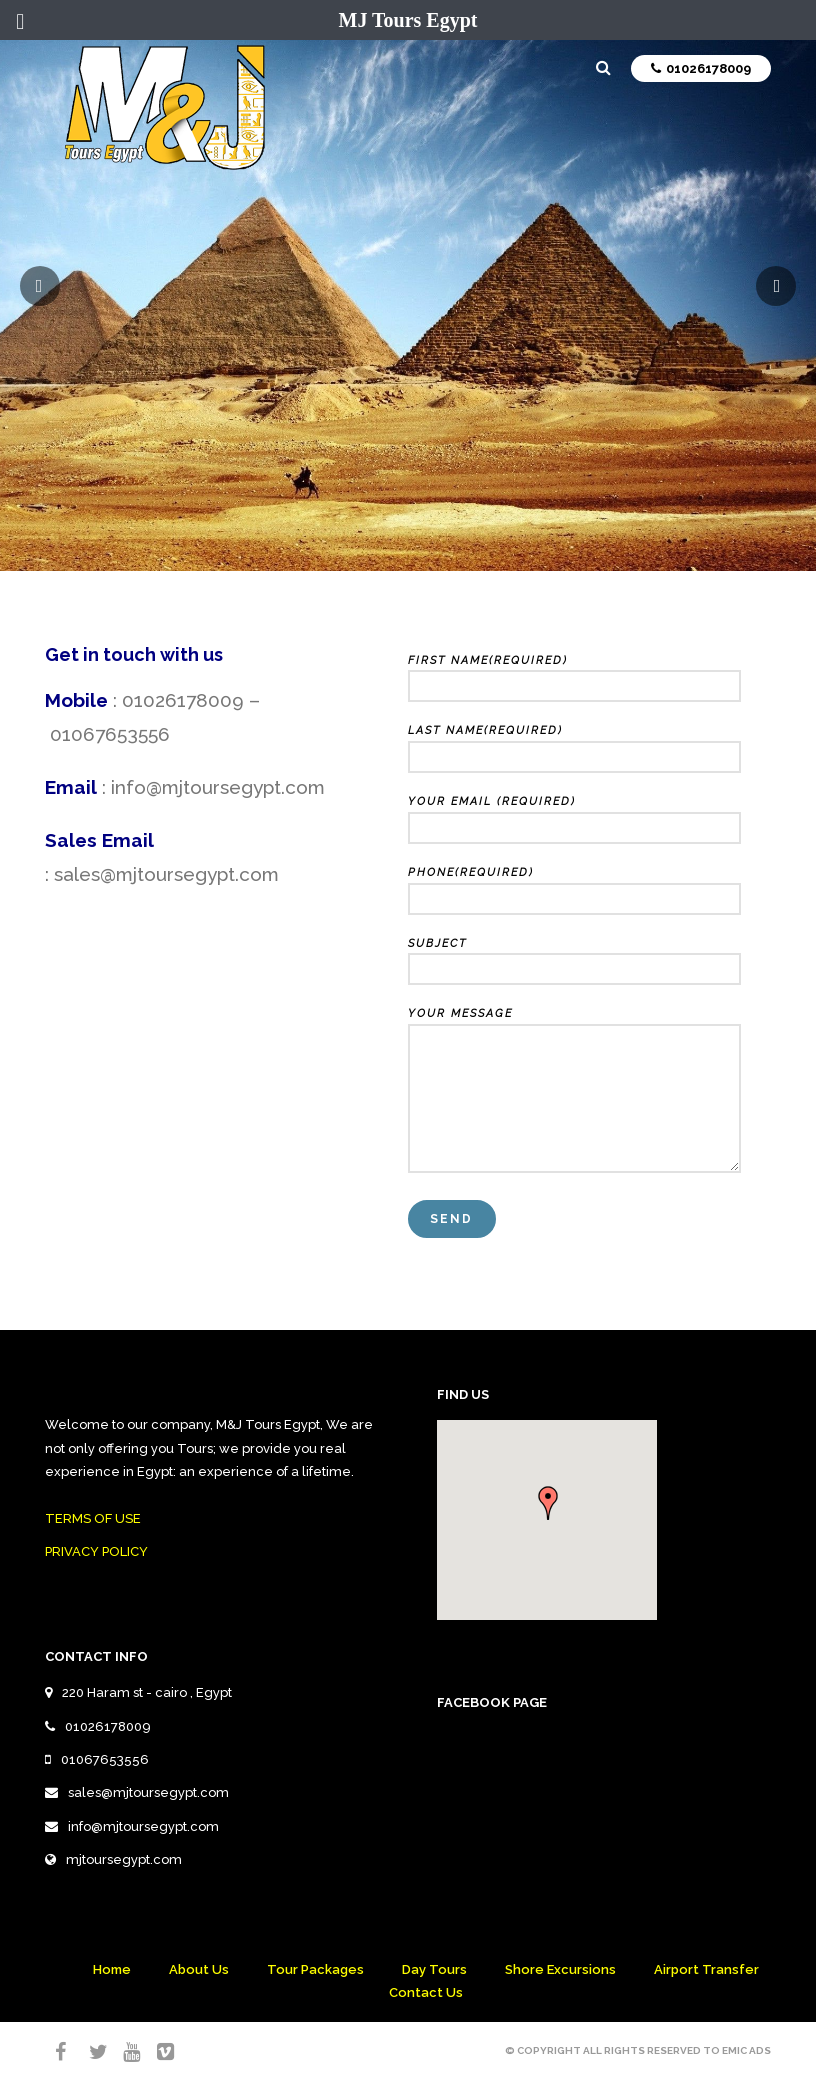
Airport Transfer (706, 1969)
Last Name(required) (574, 744)
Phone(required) (574, 886)
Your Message (574, 1091)
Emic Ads (746, 2050)
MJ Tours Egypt (408, 20)
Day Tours (434, 1969)
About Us (199, 1969)
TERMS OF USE (93, 1518)
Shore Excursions (560, 1969)
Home (112, 1969)
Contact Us (426, 1992)
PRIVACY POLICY (96, 1551)
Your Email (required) (574, 815)
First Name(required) (574, 674)
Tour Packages (315, 1969)
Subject (574, 957)
